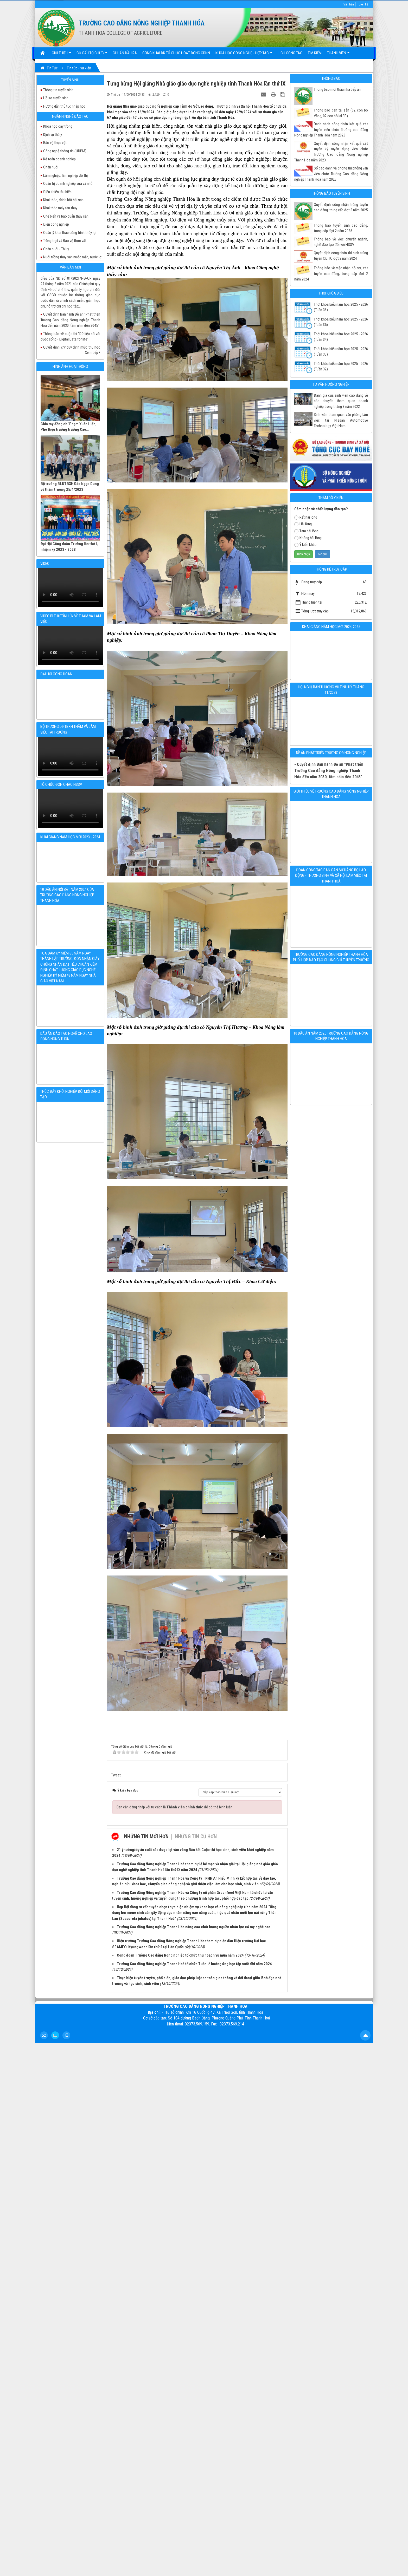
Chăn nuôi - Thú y (56, 249)
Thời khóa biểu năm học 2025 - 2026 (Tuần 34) (341, 337)
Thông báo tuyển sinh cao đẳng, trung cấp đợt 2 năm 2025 (341, 228)
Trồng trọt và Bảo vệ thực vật (64, 240)
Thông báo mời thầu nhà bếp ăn (337, 89)
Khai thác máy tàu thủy (60, 208)
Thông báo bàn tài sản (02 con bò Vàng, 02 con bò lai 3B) (341, 113)
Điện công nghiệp (56, 224)
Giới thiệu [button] (61, 55)
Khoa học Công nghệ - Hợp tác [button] (243, 55)
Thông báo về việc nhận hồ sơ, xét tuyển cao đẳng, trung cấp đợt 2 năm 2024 (331, 274)
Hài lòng (303, 524)
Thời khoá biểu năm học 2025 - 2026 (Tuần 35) (341, 322)
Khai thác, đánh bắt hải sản (63, 200)
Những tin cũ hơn (196, 1836)
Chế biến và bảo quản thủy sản (65, 216)
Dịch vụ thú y (52, 134)
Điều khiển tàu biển (57, 191)
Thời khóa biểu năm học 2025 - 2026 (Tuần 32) (341, 366)
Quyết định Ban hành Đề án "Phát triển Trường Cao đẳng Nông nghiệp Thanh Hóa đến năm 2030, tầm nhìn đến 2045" (70, 331)
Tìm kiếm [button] (315, 53)
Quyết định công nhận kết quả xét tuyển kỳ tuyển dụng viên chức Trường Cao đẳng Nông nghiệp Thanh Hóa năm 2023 (331, 151)
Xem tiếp (92, 352)
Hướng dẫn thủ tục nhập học (64, 106)
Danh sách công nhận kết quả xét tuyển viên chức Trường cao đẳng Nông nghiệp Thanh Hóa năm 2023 (331, 130)
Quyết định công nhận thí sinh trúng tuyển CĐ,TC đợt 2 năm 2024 (341, 256)
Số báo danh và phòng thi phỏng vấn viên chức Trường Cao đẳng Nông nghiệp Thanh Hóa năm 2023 (331, 174)
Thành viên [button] (338, 55)
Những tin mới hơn (146, 1836)
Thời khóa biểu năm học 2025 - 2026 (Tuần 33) (341, 351)
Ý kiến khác (305, 544)
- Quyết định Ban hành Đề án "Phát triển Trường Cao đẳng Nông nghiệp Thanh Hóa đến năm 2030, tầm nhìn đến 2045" (328, 770)
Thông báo (331, 78)
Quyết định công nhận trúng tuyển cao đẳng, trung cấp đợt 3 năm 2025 (341, 207)
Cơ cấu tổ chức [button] (91, 55)
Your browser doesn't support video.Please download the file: (70, 587)
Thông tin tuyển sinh (58, 90)
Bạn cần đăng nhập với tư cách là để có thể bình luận (174, 1807)
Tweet (116, 1775)
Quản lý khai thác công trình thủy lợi (69, 232)
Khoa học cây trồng (57, 126)
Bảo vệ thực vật (55, 142)
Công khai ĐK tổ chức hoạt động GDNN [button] (176, 53)
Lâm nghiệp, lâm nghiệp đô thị (65, 175)
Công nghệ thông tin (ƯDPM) (64, 151)
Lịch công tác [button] (290, 53)
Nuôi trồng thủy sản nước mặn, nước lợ (72, 257)
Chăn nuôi (50, 167)
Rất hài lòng (305, 517)
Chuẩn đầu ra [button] (125, 53)
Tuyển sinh (70, 80)
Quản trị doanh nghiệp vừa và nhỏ (68, 183)
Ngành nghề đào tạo (70, 116)
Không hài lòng (308, 537)
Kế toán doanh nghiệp (59, 159)
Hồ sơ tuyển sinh (55, 98)
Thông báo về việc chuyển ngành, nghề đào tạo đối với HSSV (341, 242)
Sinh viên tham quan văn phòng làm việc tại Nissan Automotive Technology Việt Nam (341, 420)
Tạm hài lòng (306, 531)
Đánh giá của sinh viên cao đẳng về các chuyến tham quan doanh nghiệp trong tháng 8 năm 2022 (341, 401)
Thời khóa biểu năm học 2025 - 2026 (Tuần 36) (341, 307)
